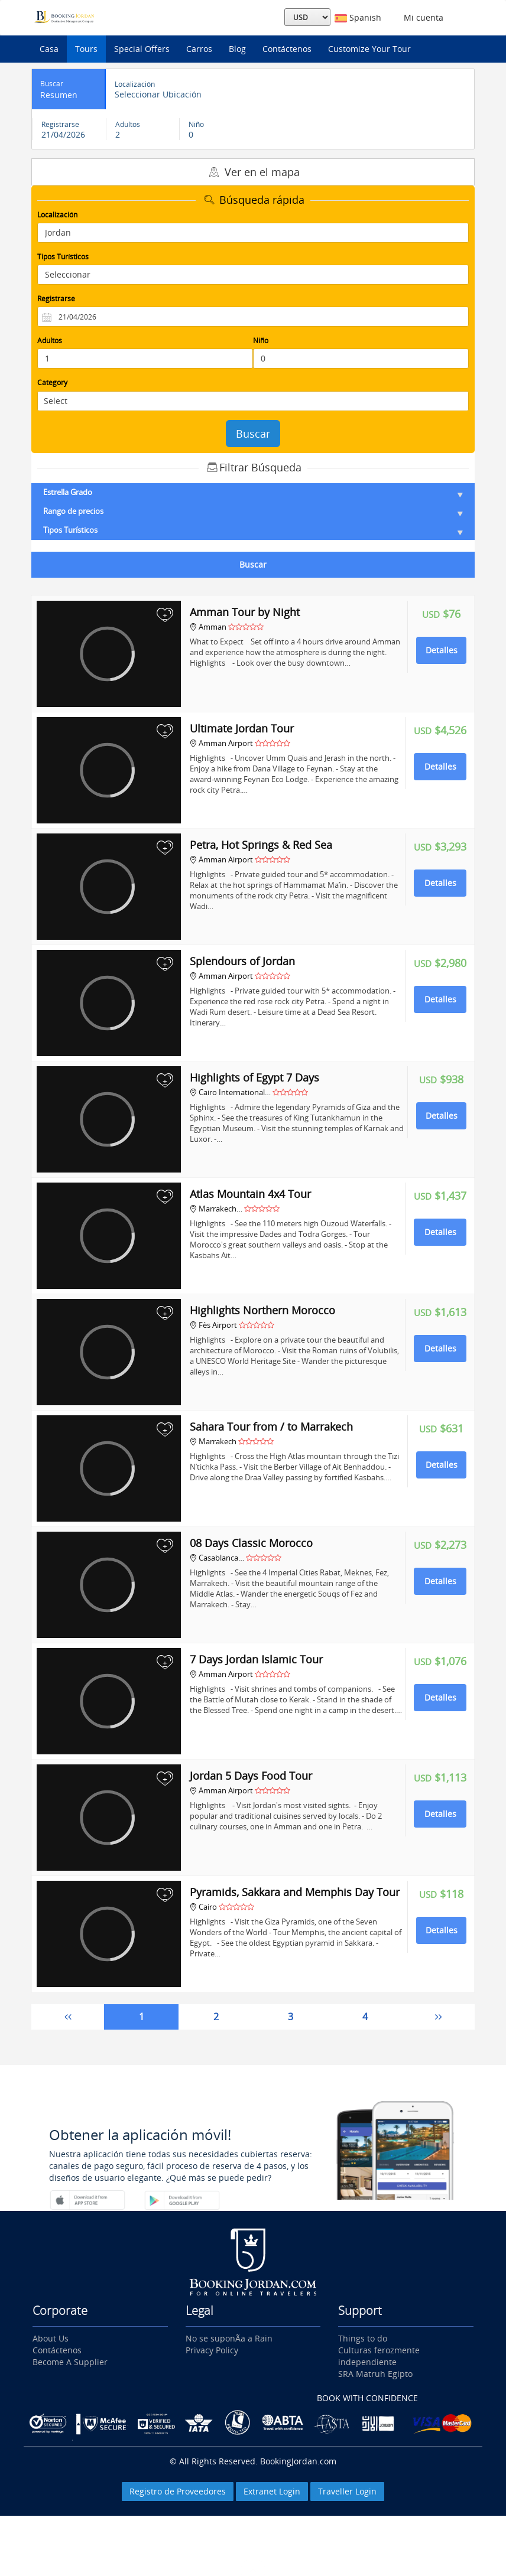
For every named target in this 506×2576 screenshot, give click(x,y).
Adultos (49, 341)
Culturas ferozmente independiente (379, 2355)
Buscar (253, 433)
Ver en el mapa (252, 172)
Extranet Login (272, 2491)
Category (52, 382)
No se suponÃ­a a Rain (229, 2338)
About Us (51, 2338)
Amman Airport (221, 743)
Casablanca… (217, 1557)
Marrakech (213, 1441)
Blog (237, 48)
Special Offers (142, 48)
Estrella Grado (253, 492)
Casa (49, 48)
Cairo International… (230, 1092)
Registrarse (56, 299)
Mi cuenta (421, 17)
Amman (209, 626)
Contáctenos (287, 48)
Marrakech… (216, 1208)
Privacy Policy (212, 2350)
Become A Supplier (70, 2361)
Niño (260, 341)
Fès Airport (213, 1325)
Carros (199, 48)
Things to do (362, 2338)
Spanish (358, 17)
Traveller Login (347, 2491)
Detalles (442, 650)
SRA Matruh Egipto (375, 2373)
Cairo (203, 1906)
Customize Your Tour (369, 48)
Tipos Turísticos (63, 257)
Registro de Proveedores (177, 2491)
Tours (86, 48)
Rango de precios (253, 511)
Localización (57, 215)
